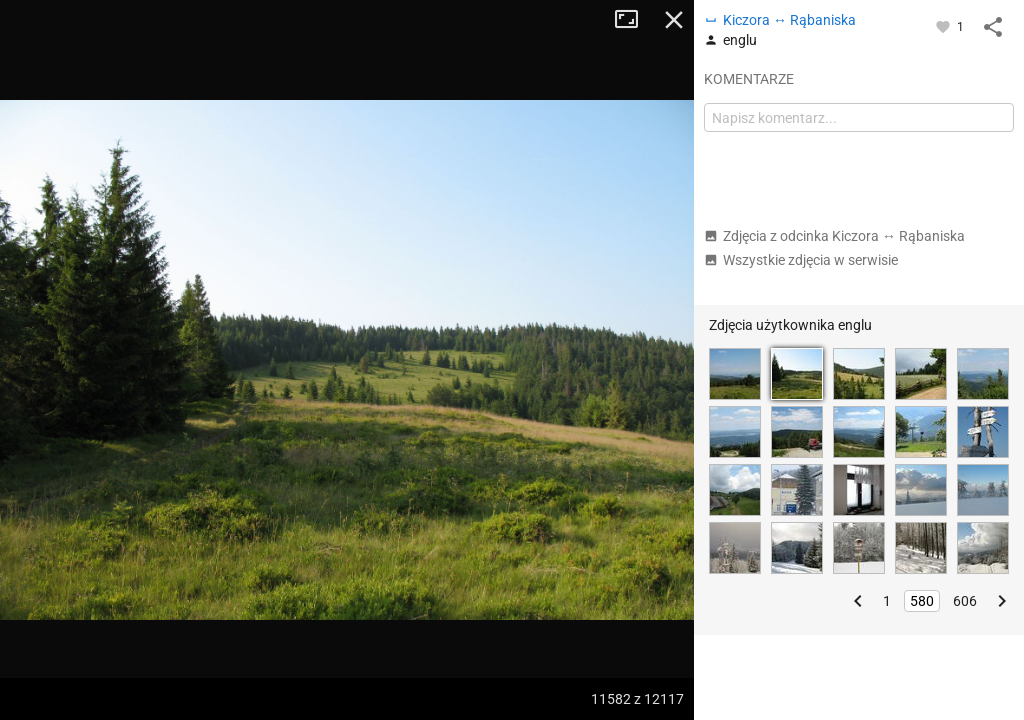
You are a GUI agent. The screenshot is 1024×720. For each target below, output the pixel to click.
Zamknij (674, 20)
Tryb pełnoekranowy (634, 20)
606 (965, 601)
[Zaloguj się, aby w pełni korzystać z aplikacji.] (944, 26)
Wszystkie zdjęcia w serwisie (801, 260)
